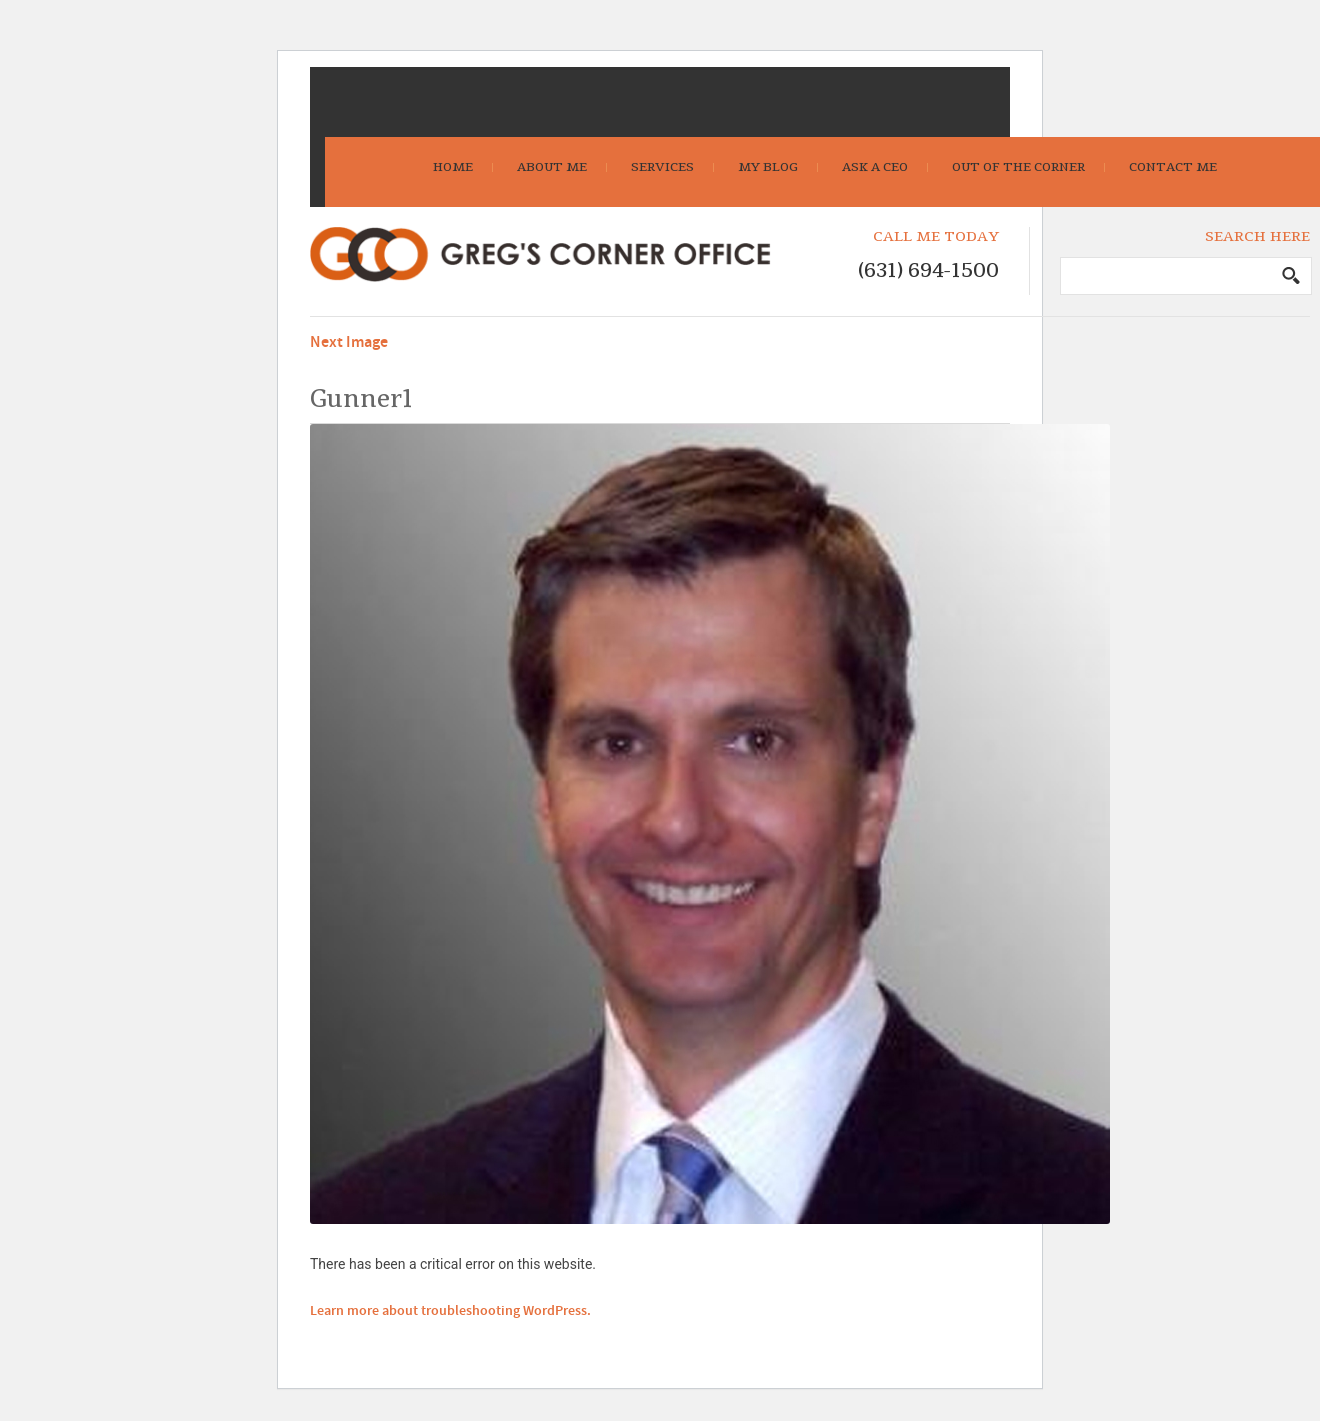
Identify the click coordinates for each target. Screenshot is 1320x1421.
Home (453, 167)
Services (662, 167)
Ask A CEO (875, 167)
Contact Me (1173, 167)
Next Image (349, 342)
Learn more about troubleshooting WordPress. (450, 1311)
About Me (552, 167)
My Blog (768, 167)
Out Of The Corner (1018, 167)
